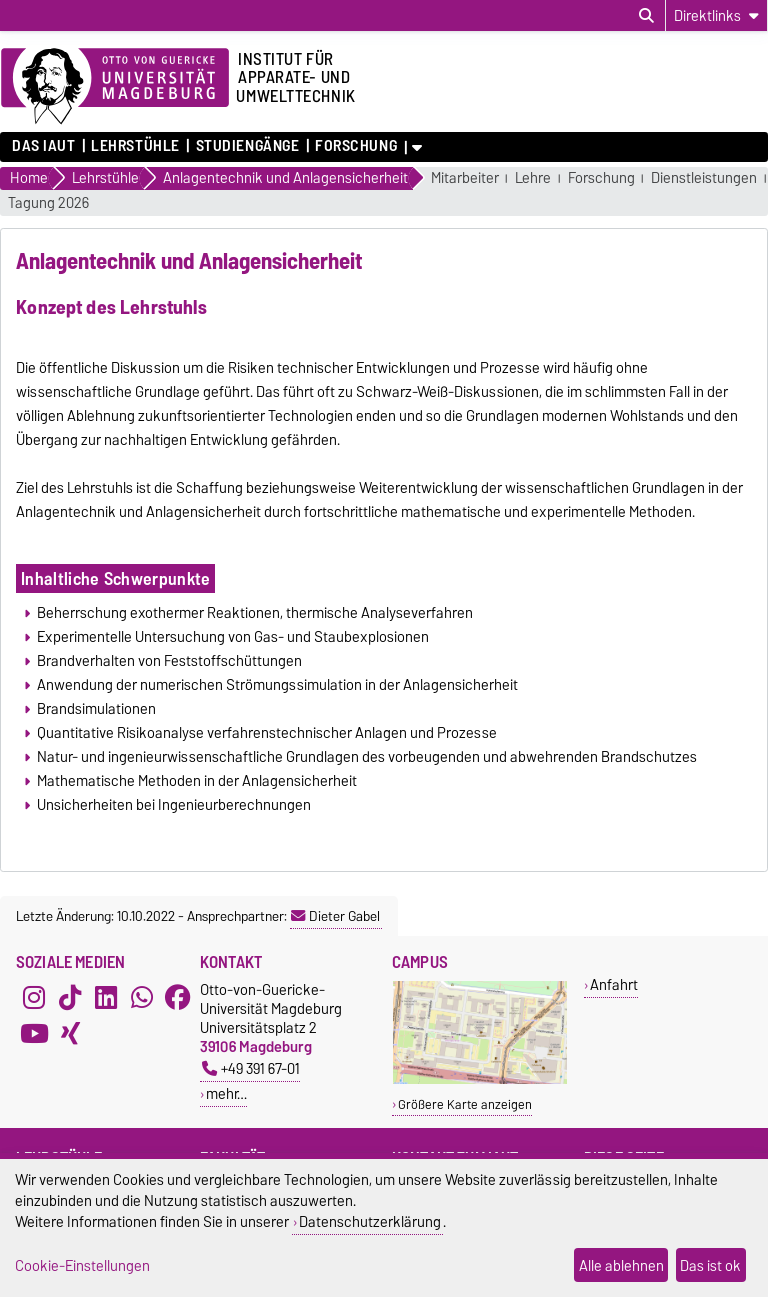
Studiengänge (248, 146)
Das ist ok (710, 1265)
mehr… (226, 1093)
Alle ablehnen (621, 1265)
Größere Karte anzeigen (465, 1104)
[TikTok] (70, 998)
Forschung (356, 146)
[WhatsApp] (142, 998)
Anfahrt (614, 984)
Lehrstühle (135, 146)
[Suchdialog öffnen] (646, 16)
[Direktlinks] (716, 15)
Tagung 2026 (48, 203)
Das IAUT (43, 146)
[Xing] (70, 1034)
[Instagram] (34, 998)
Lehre (533, 178)
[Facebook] (178, 998)
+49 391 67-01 (251, 1068)
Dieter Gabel (335, 916)
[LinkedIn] (106, 998)
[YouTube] (34, 1034)
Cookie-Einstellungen (82, 1265)
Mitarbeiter (465, 178)
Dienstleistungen (704, 178)
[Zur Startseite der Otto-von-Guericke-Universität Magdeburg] (115, 87)
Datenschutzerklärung (370, 1221)
